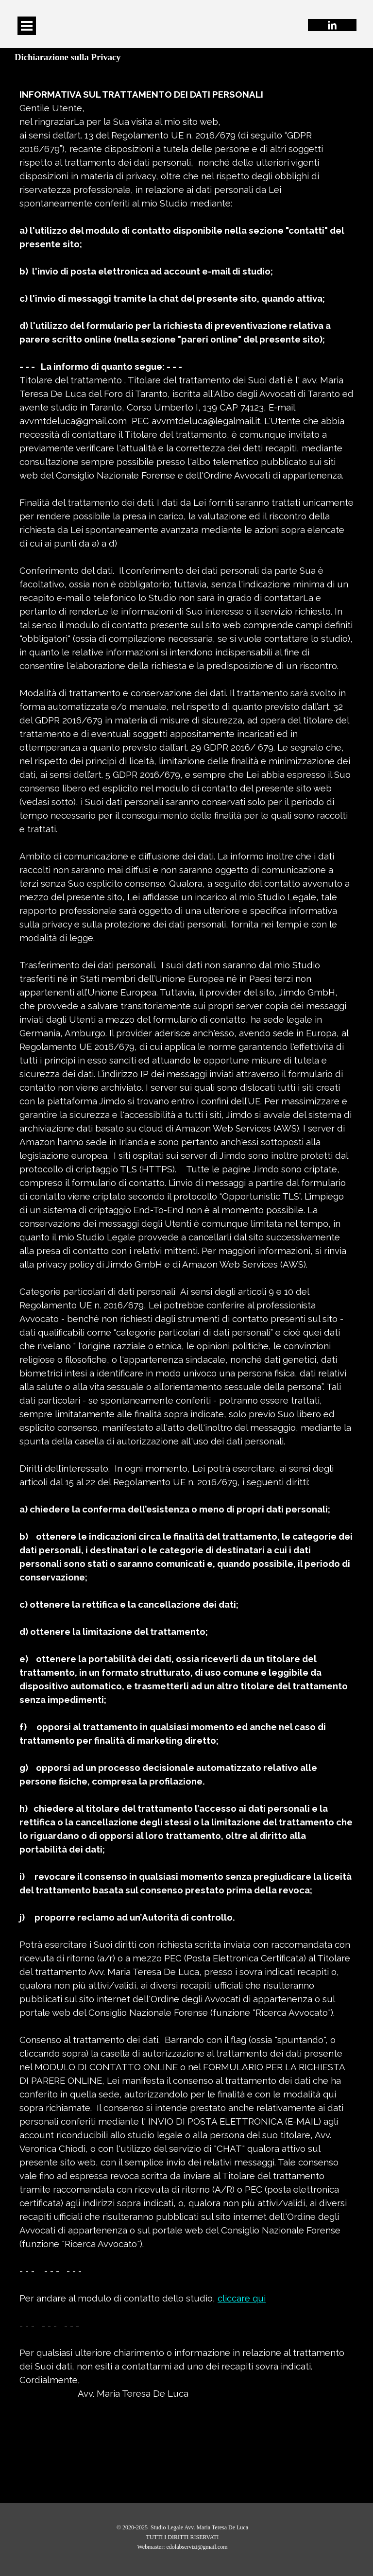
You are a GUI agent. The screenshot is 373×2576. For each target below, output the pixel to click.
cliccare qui (242, 2298)
